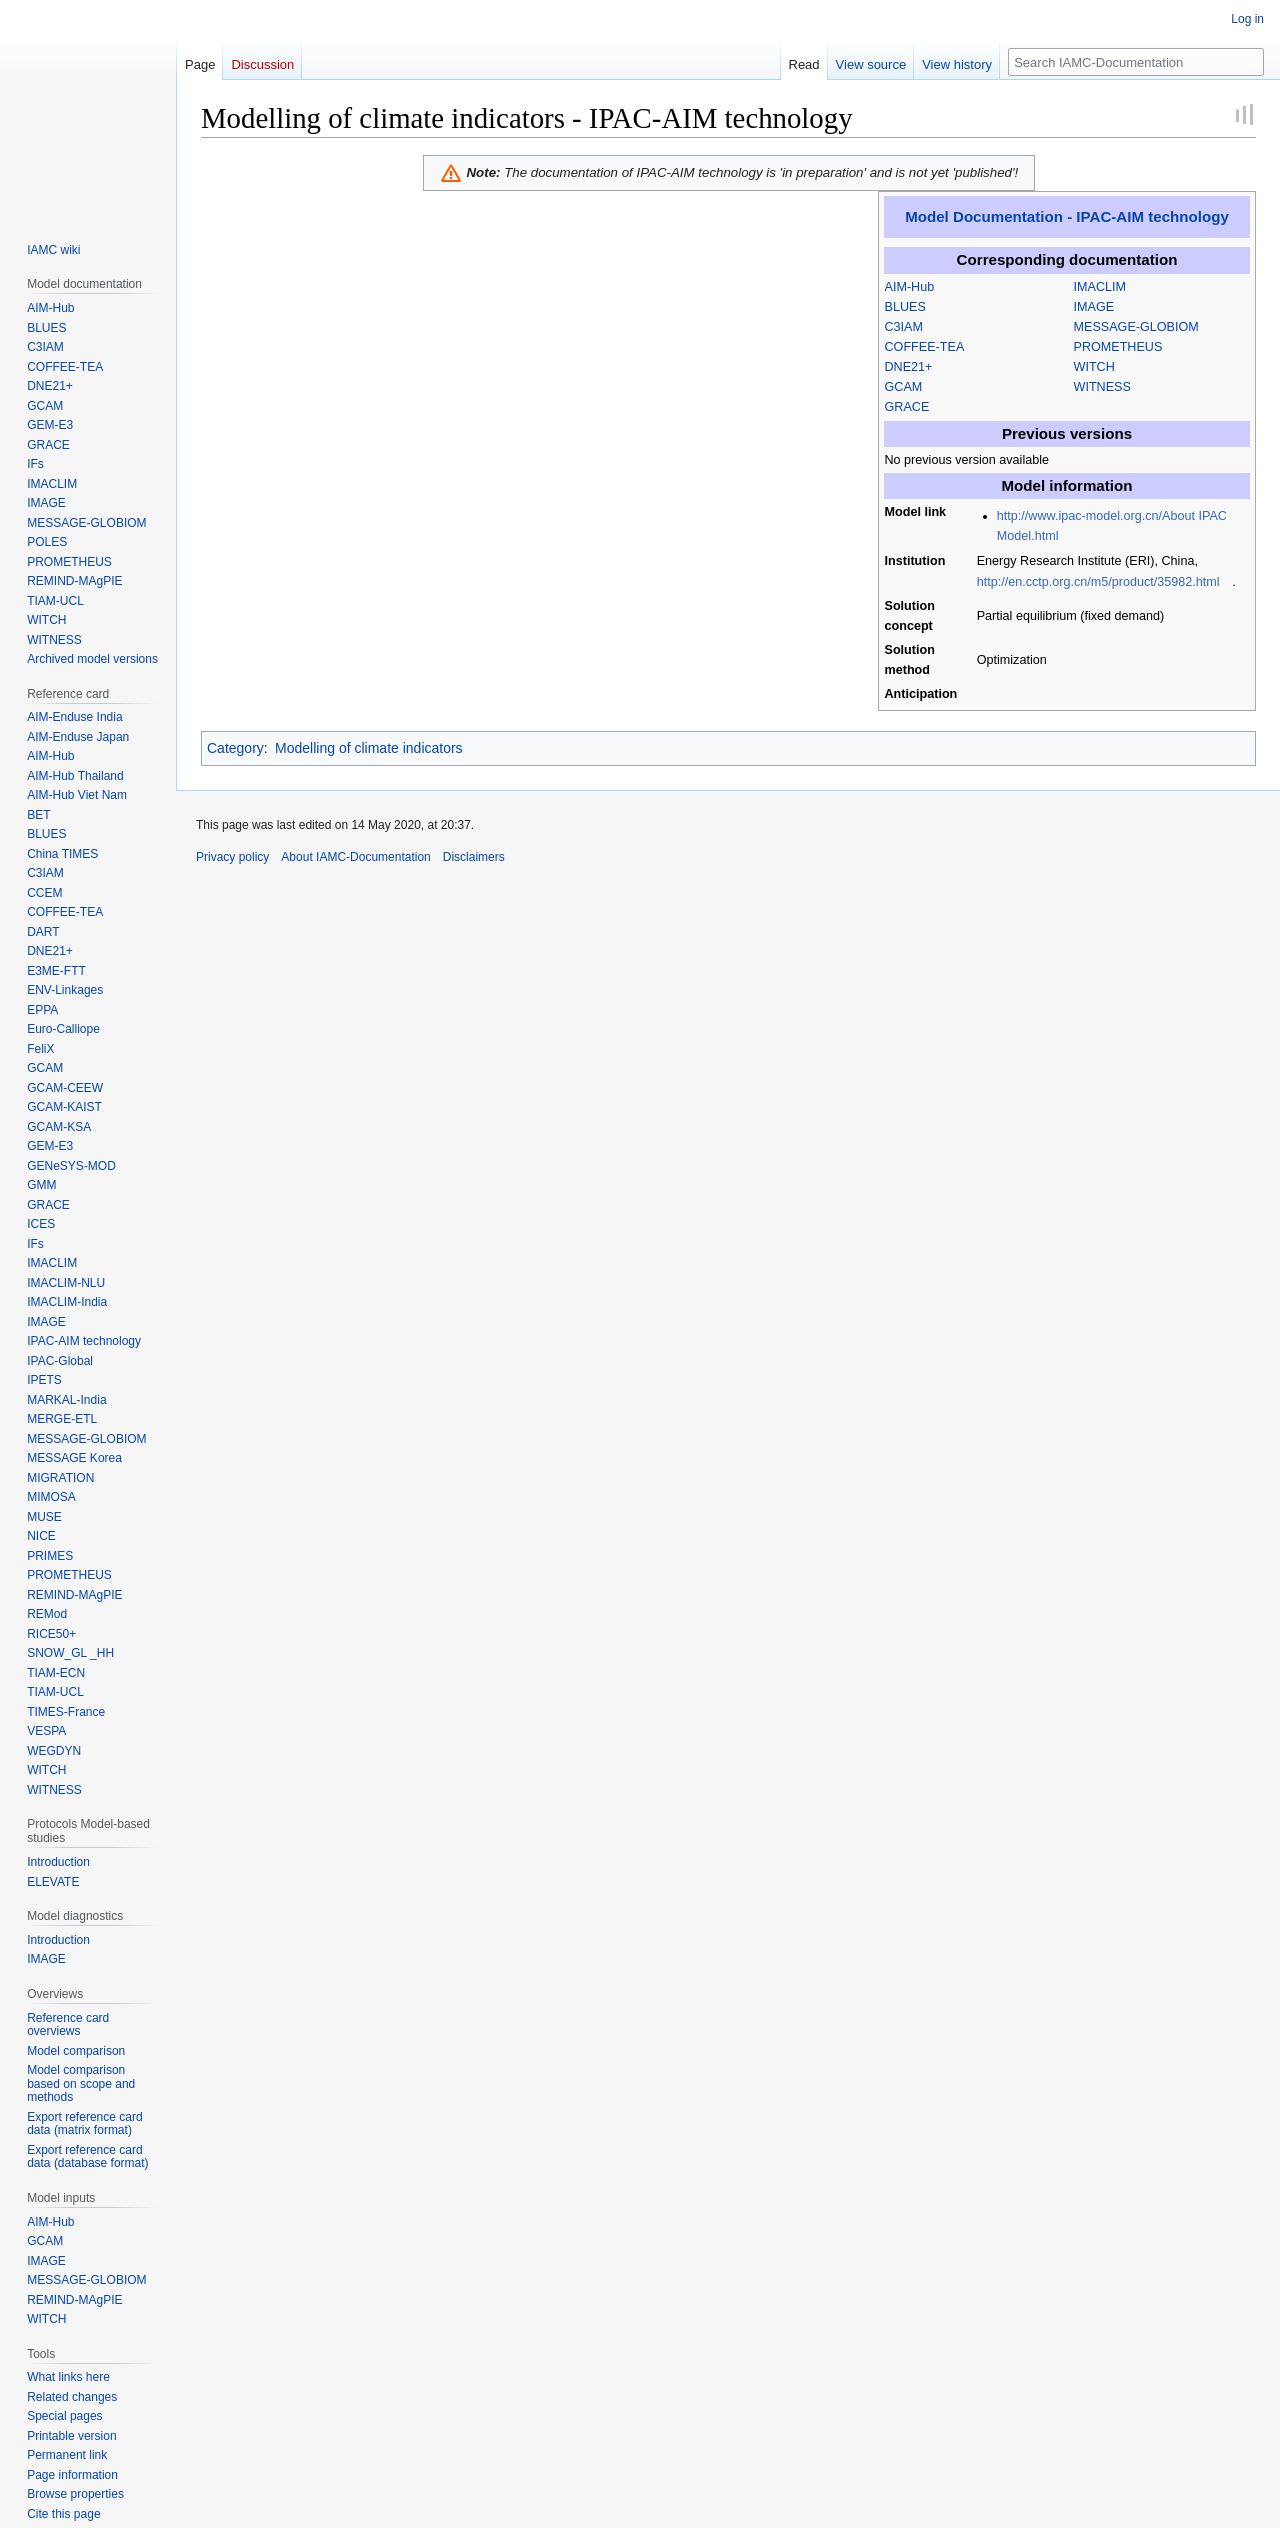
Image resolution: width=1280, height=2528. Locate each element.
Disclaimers (474, 857)
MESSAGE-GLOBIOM (1136, 327)
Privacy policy (232, 857)
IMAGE (1094, 307)
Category (235, 748)
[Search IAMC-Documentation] (1136, 62)
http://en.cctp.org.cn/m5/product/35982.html (1098, 582)
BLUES (905, 307)
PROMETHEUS (1118, 347)
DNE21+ (909, 367)
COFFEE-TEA (925, 347)
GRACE (907, 407)
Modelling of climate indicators (369, 748)
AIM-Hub (910, 287)
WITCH (1094, 367)
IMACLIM (1100, 287)
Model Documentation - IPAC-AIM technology (1067, 216)
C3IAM (904, 327)
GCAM (904, 387)
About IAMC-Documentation (355, 857)
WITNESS (1102, 387)
